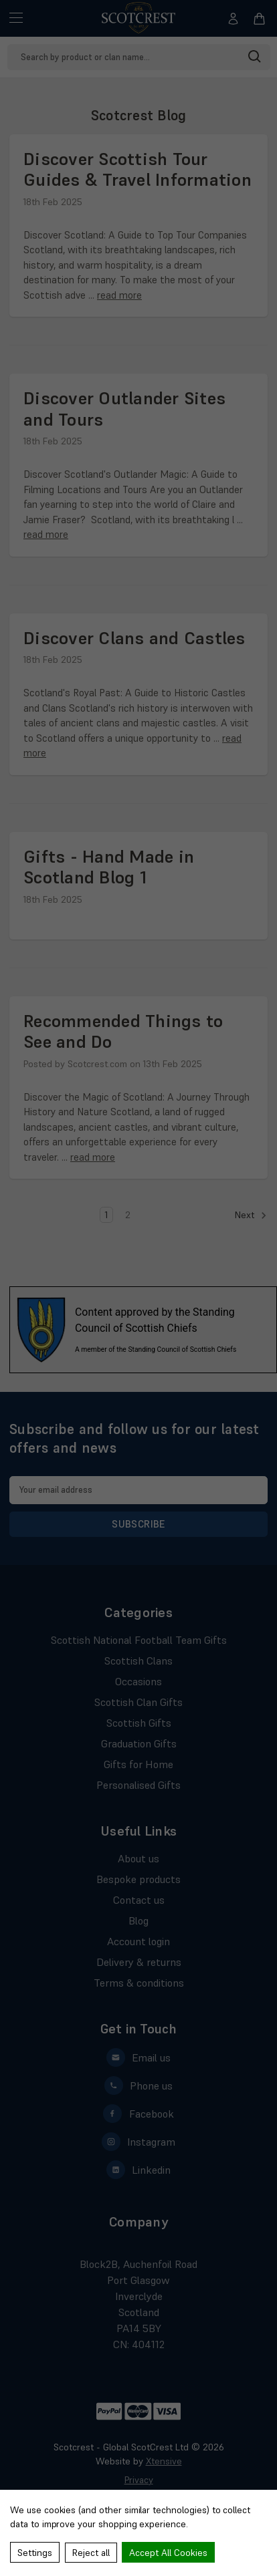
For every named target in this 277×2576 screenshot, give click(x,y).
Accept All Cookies (169, 2553)
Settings (34, 2553)
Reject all (91, 2553)
